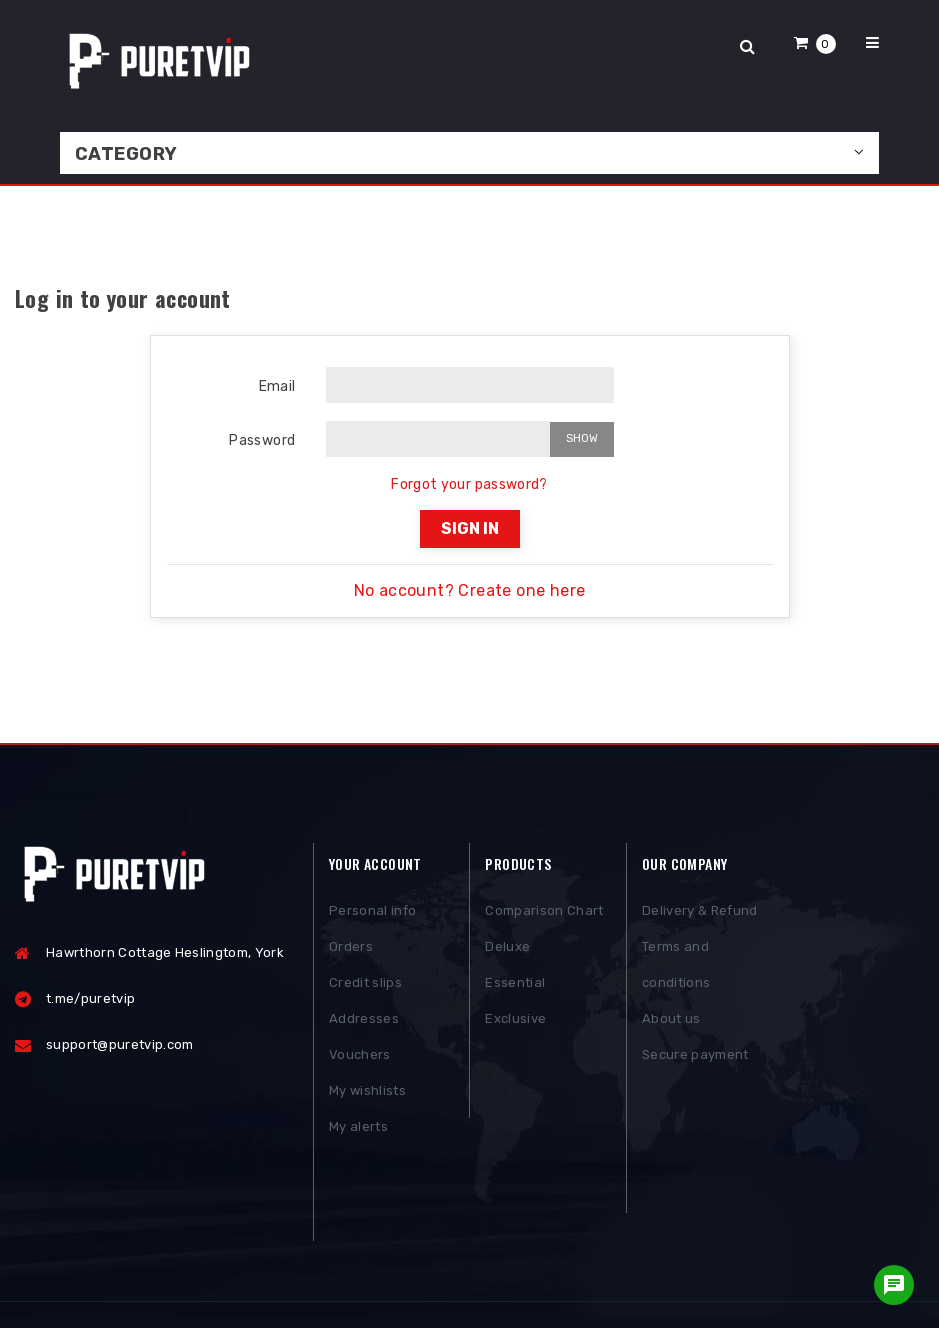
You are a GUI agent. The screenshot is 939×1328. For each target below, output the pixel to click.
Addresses (364, 1020)
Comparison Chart (544, 912)
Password (262, 440)
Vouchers (360, 1056)
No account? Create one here (470, 590)
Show (582, 438)
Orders (351, 948)
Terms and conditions (676, 966)
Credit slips (365, 984)
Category (126, 154)
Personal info (372, 912)
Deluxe (507, 948)
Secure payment (695, 1056)
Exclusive (515, 1020)
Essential (515, 984)
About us (671, 1020)
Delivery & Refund (700, 912)
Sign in (470, 528)
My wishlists (367, 1092)
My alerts (358, 1128)
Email (277, 386)
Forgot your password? (469, 484)
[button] (815, 42)
